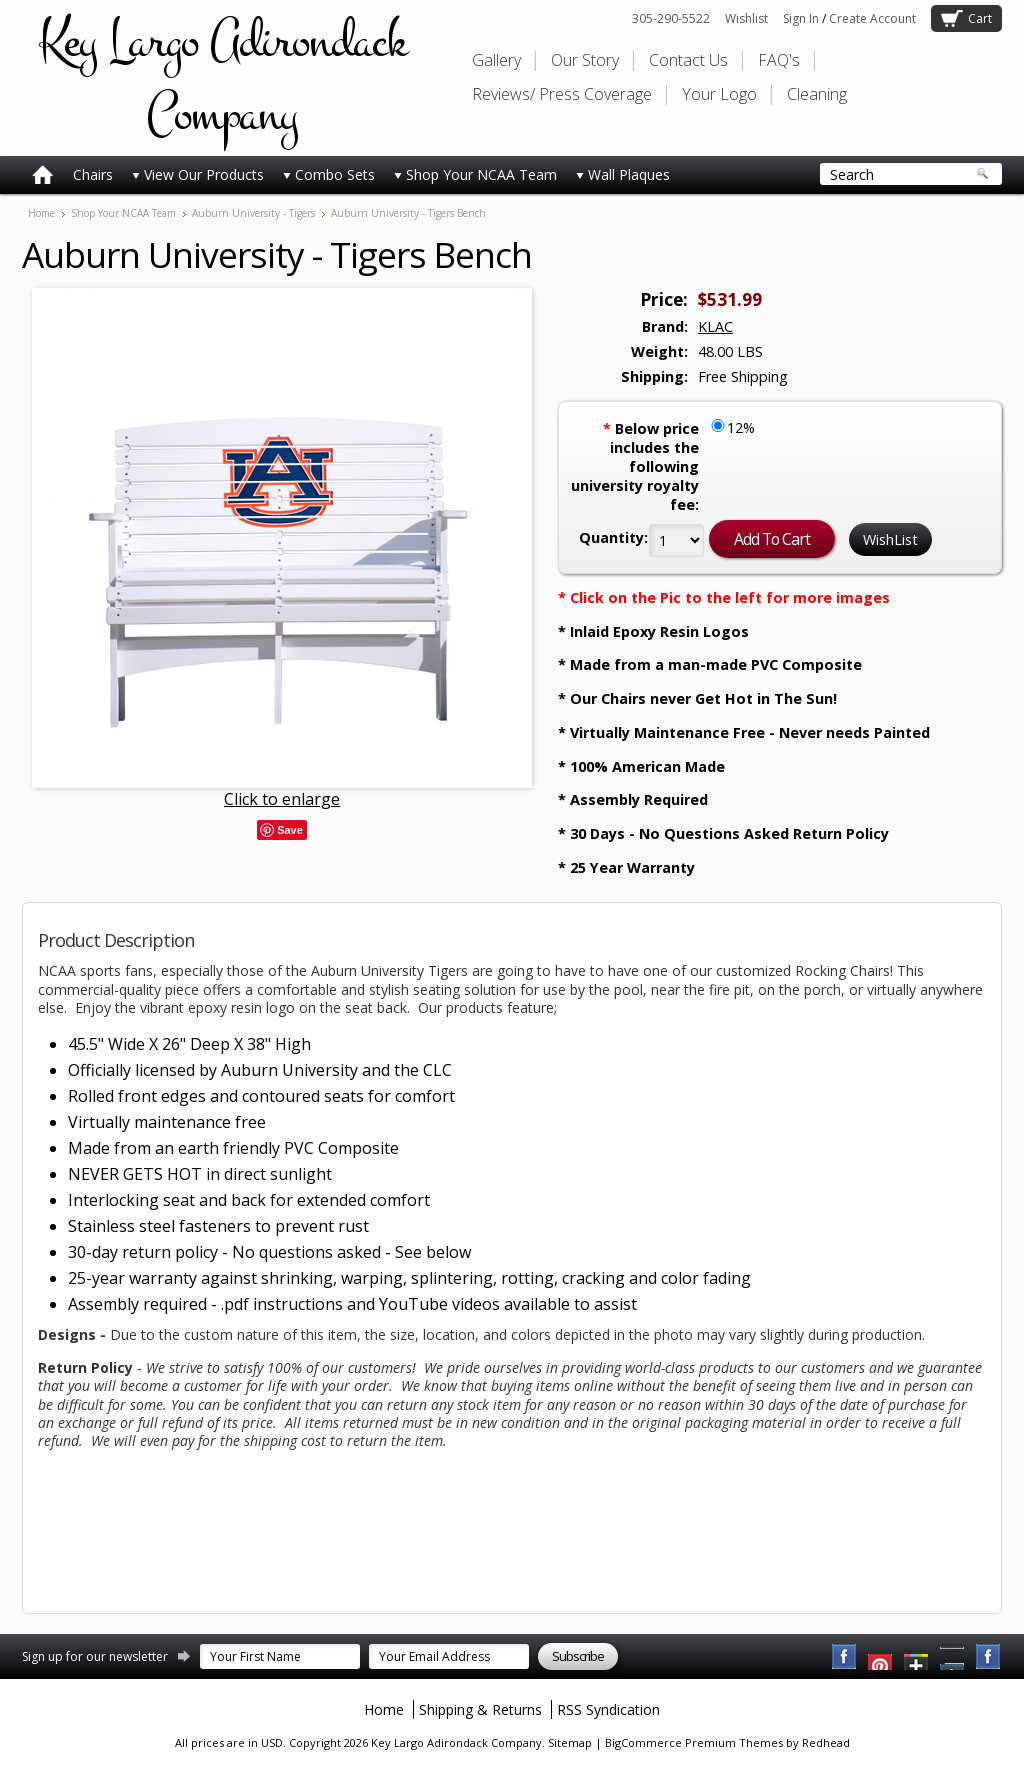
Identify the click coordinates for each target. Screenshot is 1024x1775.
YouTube (881, 1657)
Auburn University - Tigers (253, 213)
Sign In (801, 18)
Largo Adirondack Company (222, 78)
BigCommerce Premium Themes (694, 1742)
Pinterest (953, 1657)
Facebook (845, 1657)
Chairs (93, 174)
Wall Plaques (623, 174)
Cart (980, 18)
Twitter (917, 1657)
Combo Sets (329, 174)
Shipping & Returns (480, 1709)
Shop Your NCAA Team (475, 174)
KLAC (715, 326)
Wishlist (746, 18)
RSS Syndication (608, 1709)
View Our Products (198, 174)
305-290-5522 (671, 18)
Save (290, 830)
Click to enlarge (282, 799)
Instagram (989, 1657)
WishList (890, 539)
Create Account (872, 18)
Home (41, 213)
